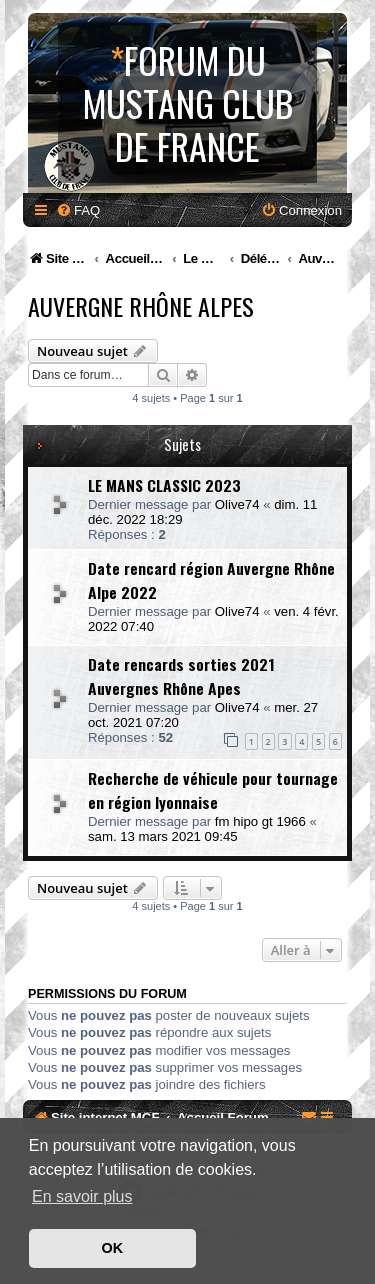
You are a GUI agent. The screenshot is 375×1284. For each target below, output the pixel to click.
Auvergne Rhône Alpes (141, 306)
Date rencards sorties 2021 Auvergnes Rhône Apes (181, 676)
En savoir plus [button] (82, 1196)
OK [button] (113, 1248)
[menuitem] (78, 210)
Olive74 (237, 504)
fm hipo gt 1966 (260, 821)
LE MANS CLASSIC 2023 (164, 485)
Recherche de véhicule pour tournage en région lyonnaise (213, 790)
